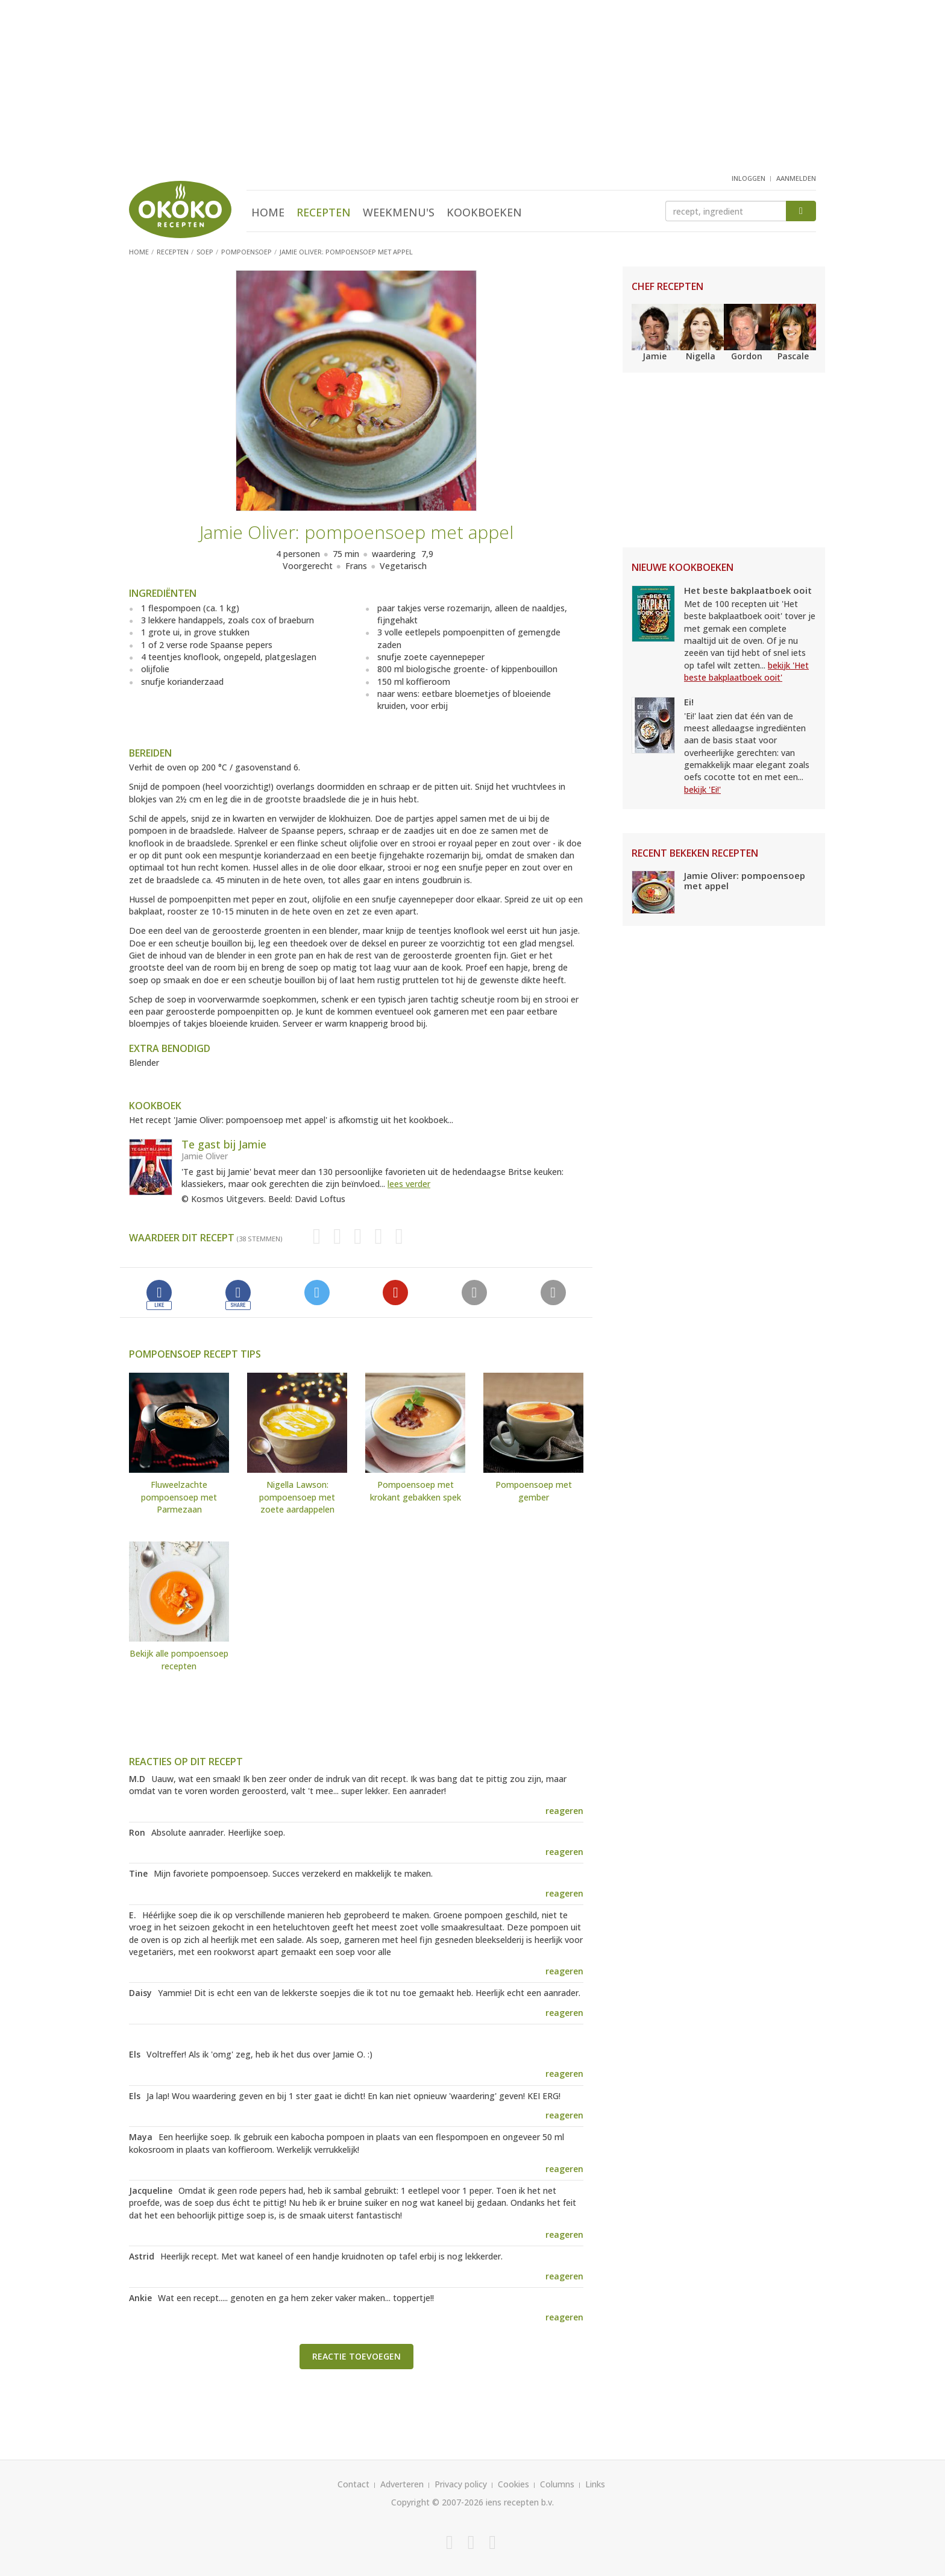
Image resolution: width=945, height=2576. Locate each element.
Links (595, 2484)
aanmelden (796, 178)
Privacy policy (461, 2484)
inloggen (748, 178)
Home (267, 212)
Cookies (513, 2484)
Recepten (324, 212)
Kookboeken (484, 212)
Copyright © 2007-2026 (437, 2502)
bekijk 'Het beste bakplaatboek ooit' (746, 671)
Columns (557, 2484)
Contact (353, 2484)
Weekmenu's (399, 212)
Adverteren (402, 2484)
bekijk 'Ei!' (702, 789)
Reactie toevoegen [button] (356, 2356)
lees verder (409, 1183)
